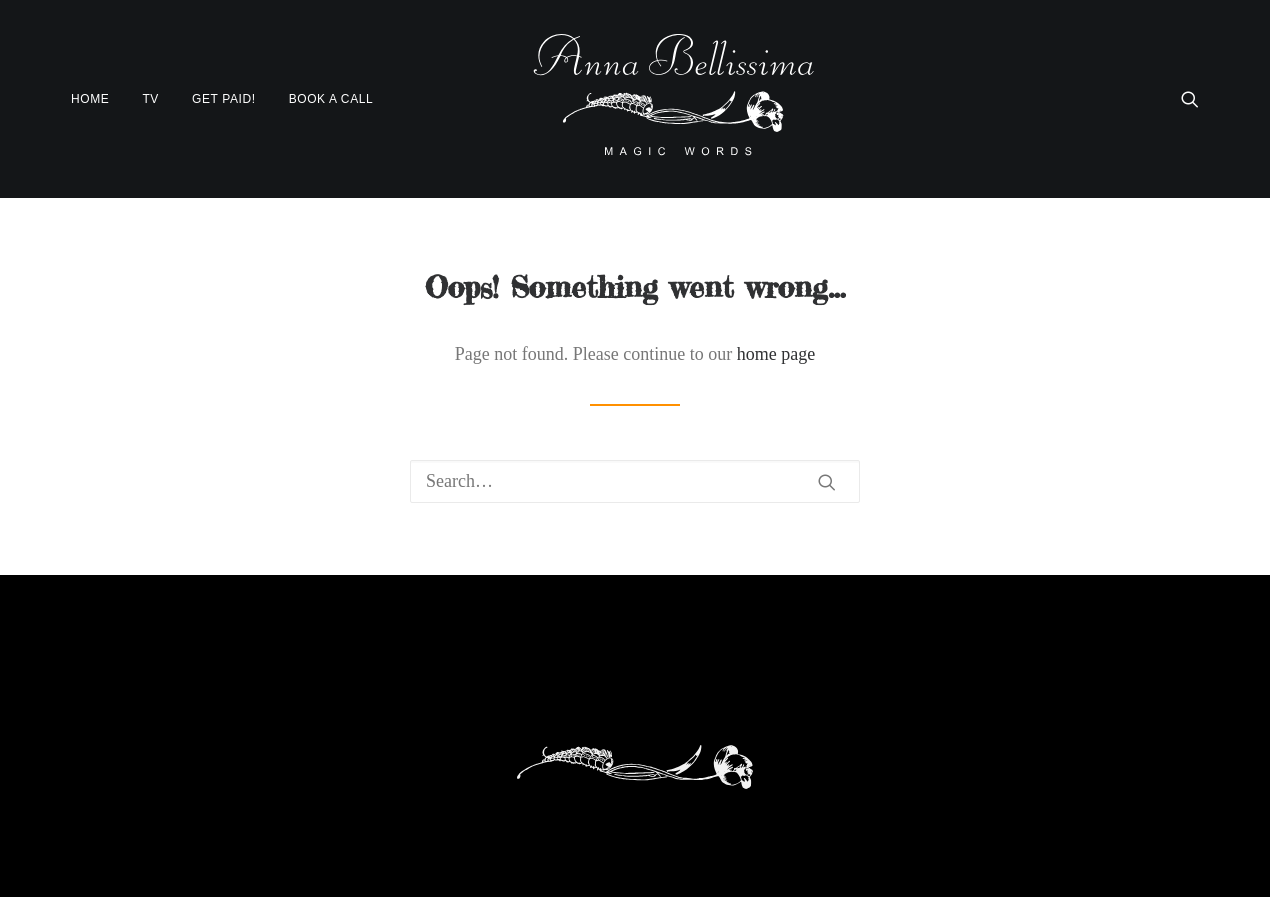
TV (150, 99)
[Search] (635, 481)
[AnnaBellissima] (674, 99)
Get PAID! (224, 99)
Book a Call (331, 99)
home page (776, 354)
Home (90, 99)
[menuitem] (97, 99)
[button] (1190, 99)
